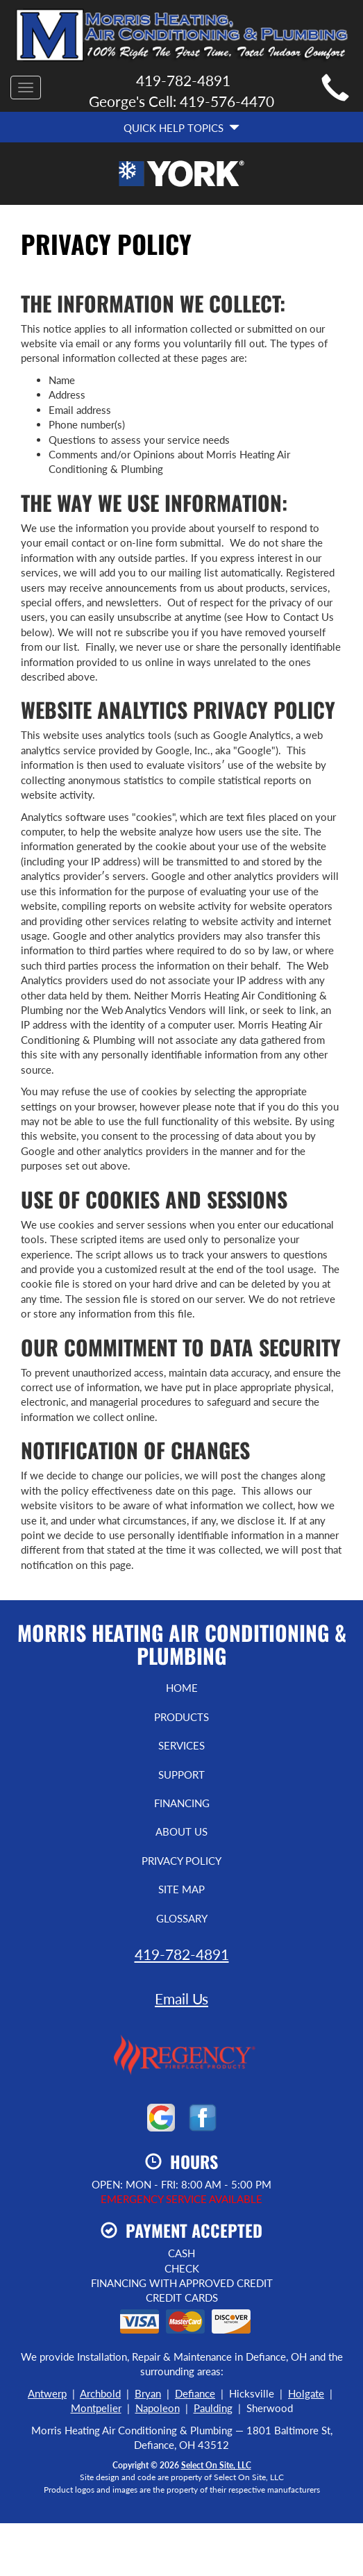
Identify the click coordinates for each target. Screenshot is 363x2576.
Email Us (181, 1998)
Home (182, 1687)
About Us (181, 1831)
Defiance (195, 2393)
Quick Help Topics (181, 128)
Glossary (182, 1918)
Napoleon (157, 2408)
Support (181, 1774)
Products (181, 1717)
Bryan (148, 2393)
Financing (182, 1803)
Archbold (100, 2393)
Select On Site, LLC (216, 2465)
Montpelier (96, 2408)
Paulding (213, 2408)
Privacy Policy (181, 1860)
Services (181, 1745)
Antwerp (47, 2393)
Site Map (181, 1889)
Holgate (306, 2393)
